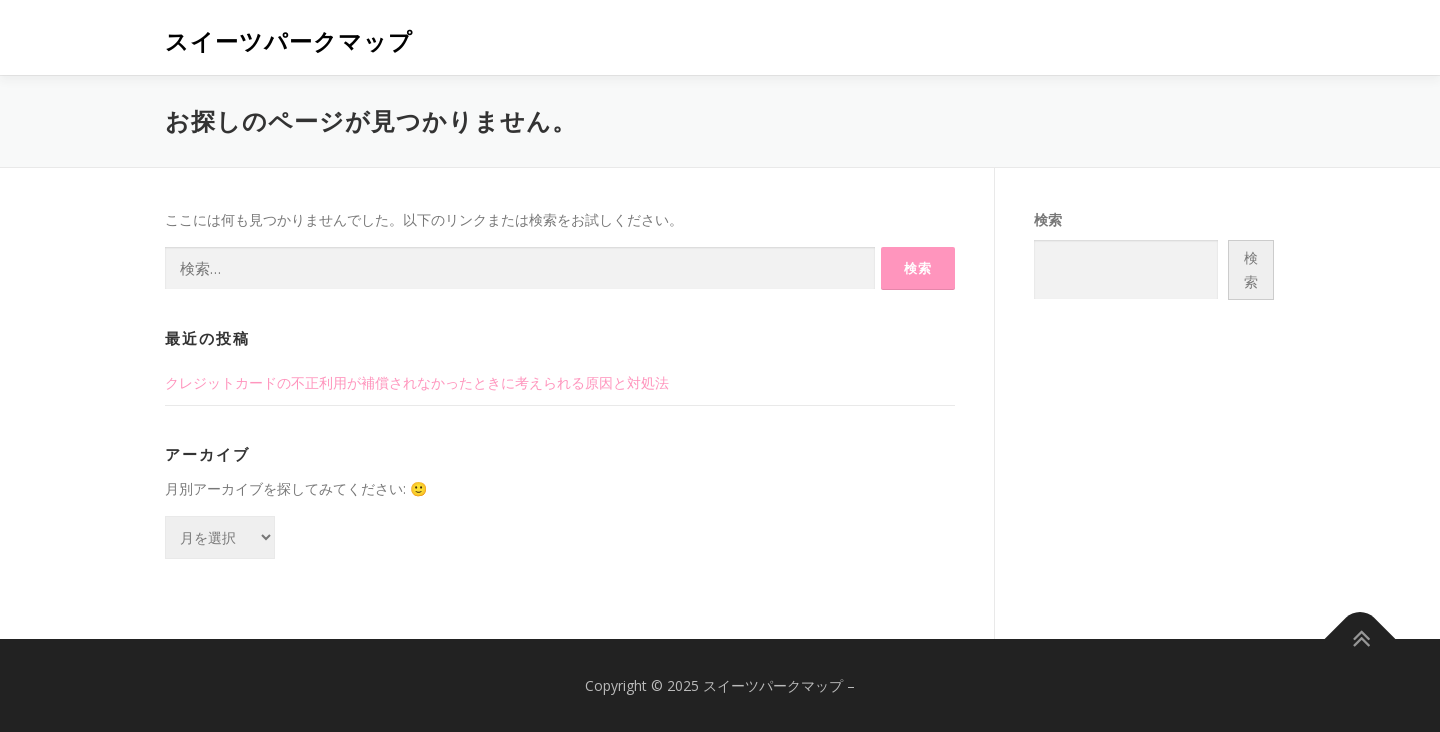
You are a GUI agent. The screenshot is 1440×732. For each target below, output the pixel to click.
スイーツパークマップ (289, 40)
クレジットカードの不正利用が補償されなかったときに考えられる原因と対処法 (417, 382)
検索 (1048, 219)
